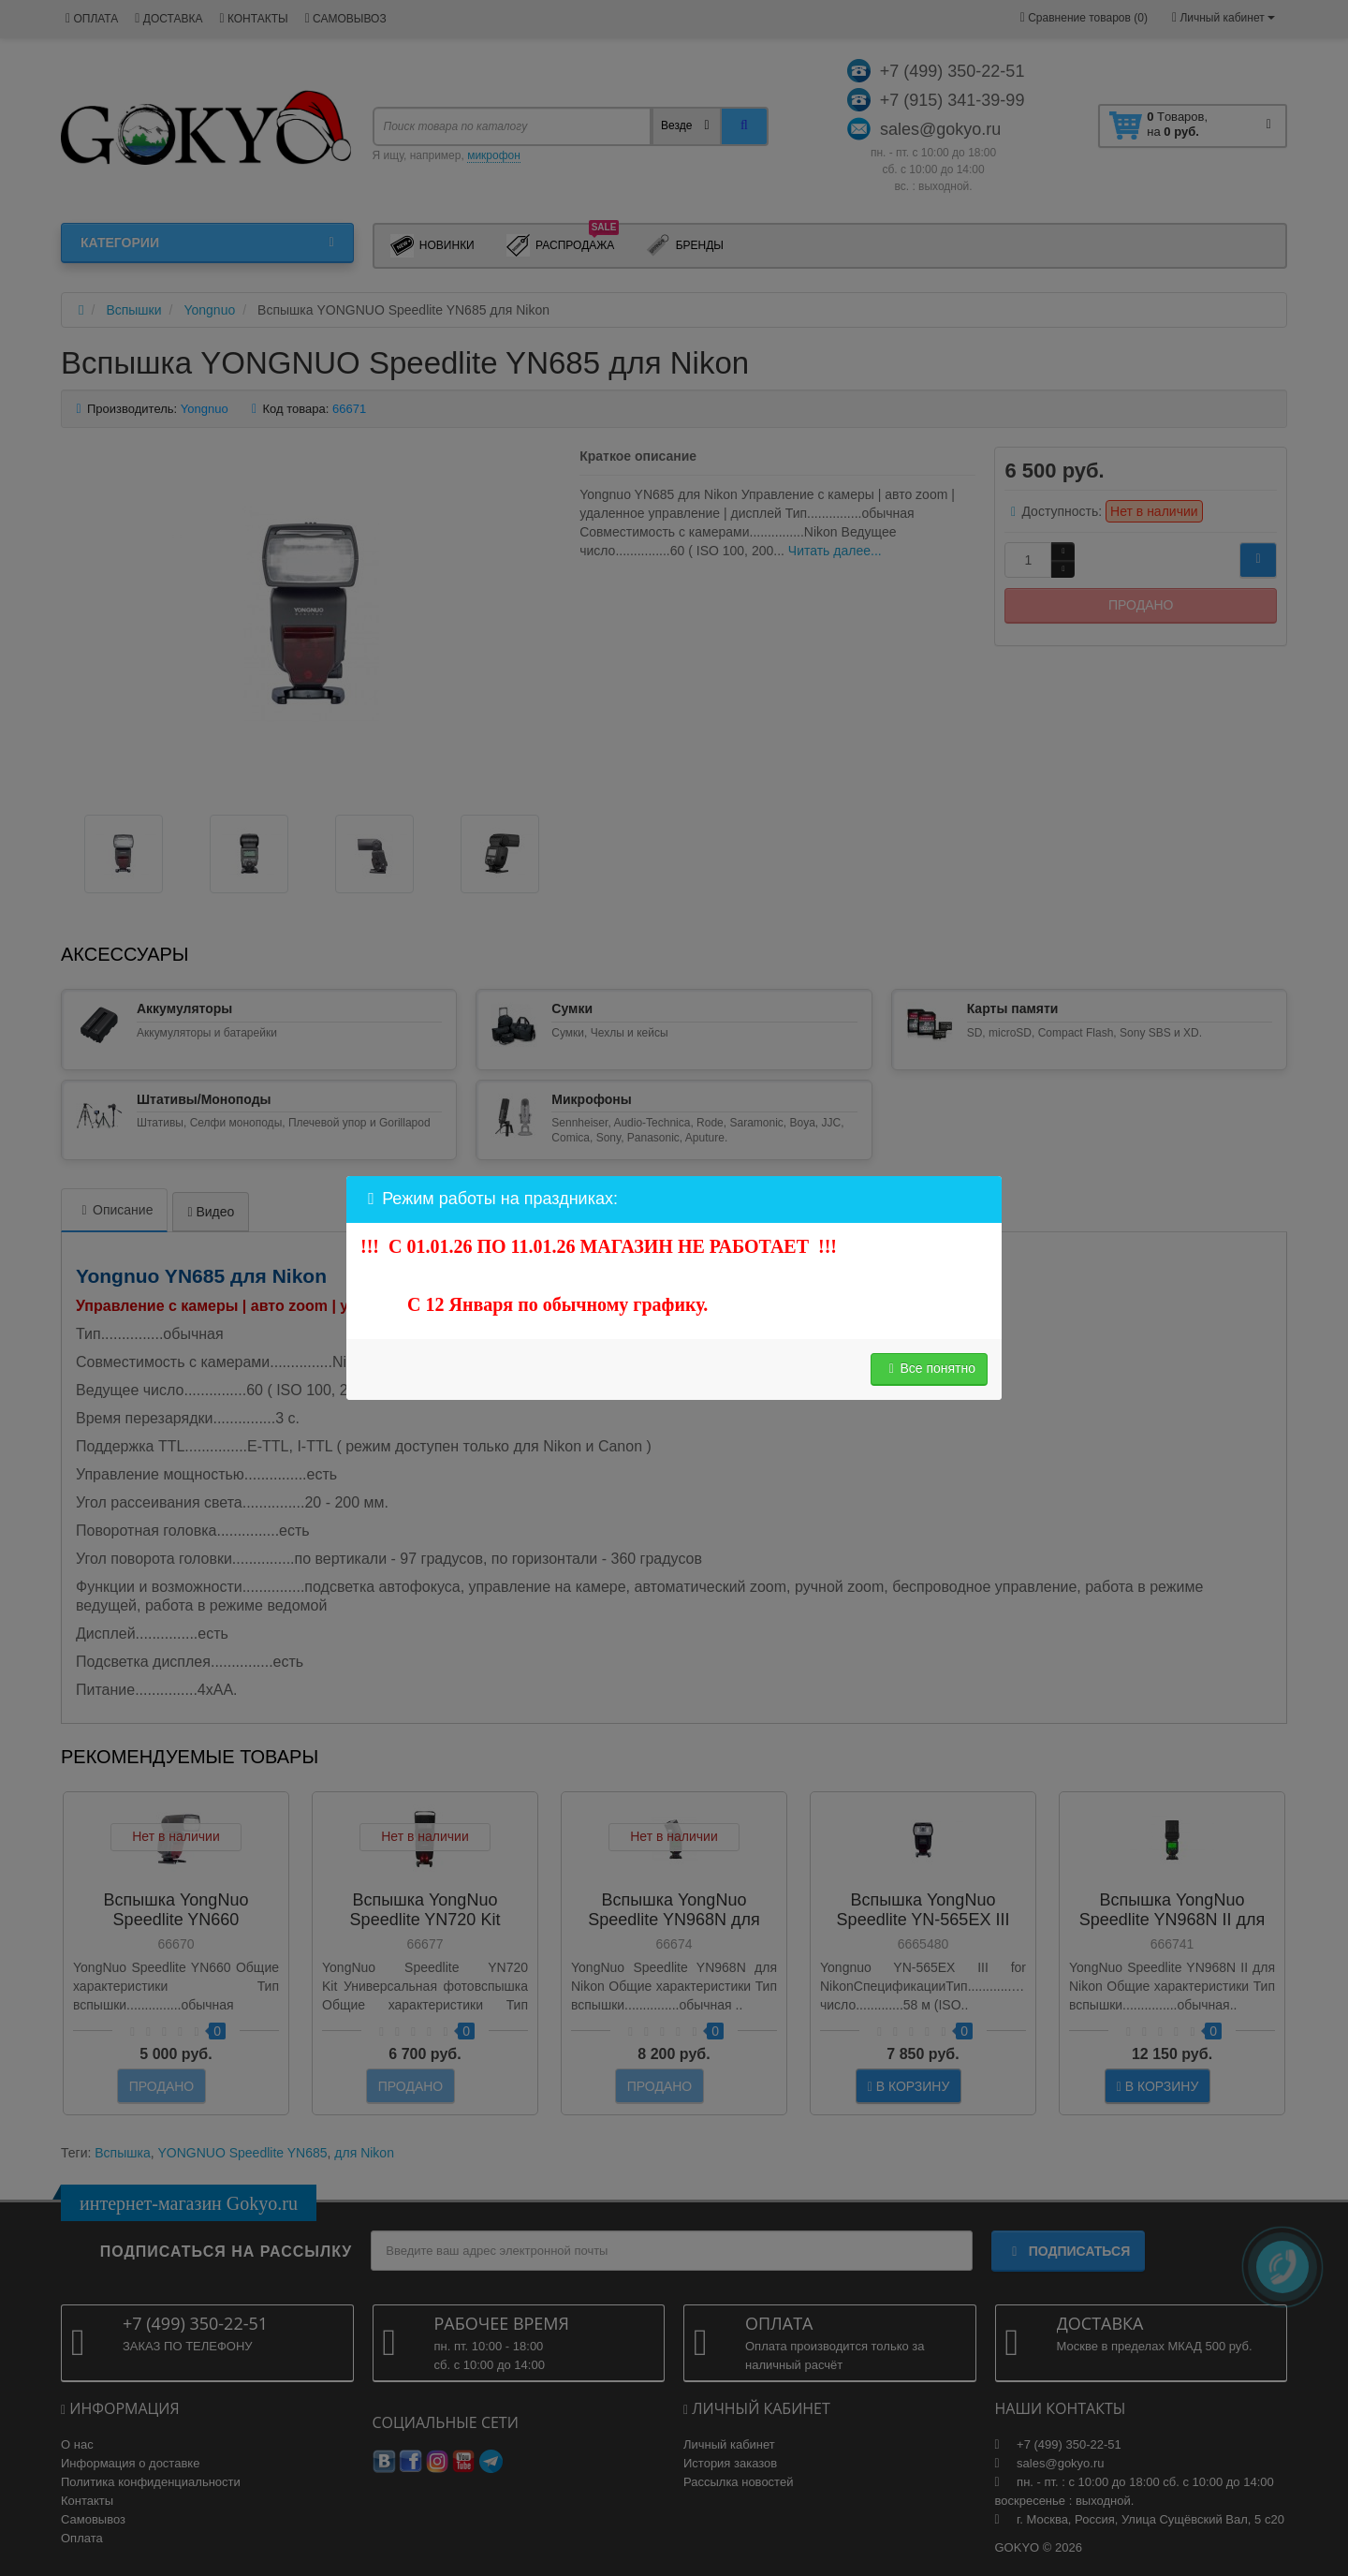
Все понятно (929, 1368)
